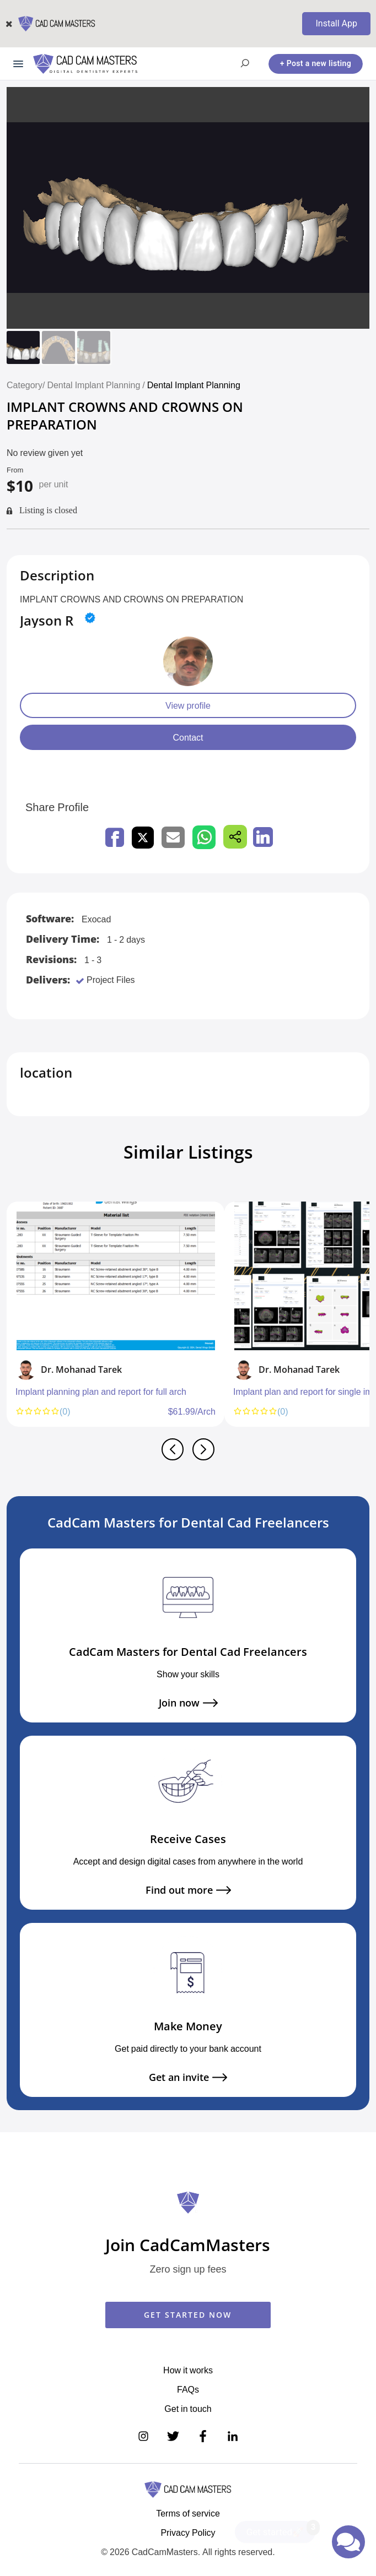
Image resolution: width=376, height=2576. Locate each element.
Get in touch (187, 2409)
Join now (188, 1703)
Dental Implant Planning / (97, 385)
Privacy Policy (187, 2532)
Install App (336, 23)
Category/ (26, 385)
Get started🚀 (280, 2529)
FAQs (188, 2389)
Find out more (188, 1890)
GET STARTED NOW (188, 2314)
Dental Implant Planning (193, 385)
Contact (188, 737)
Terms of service (188, 2513)
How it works (188, 2370)
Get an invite (188, 2077)
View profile (188, 705)
